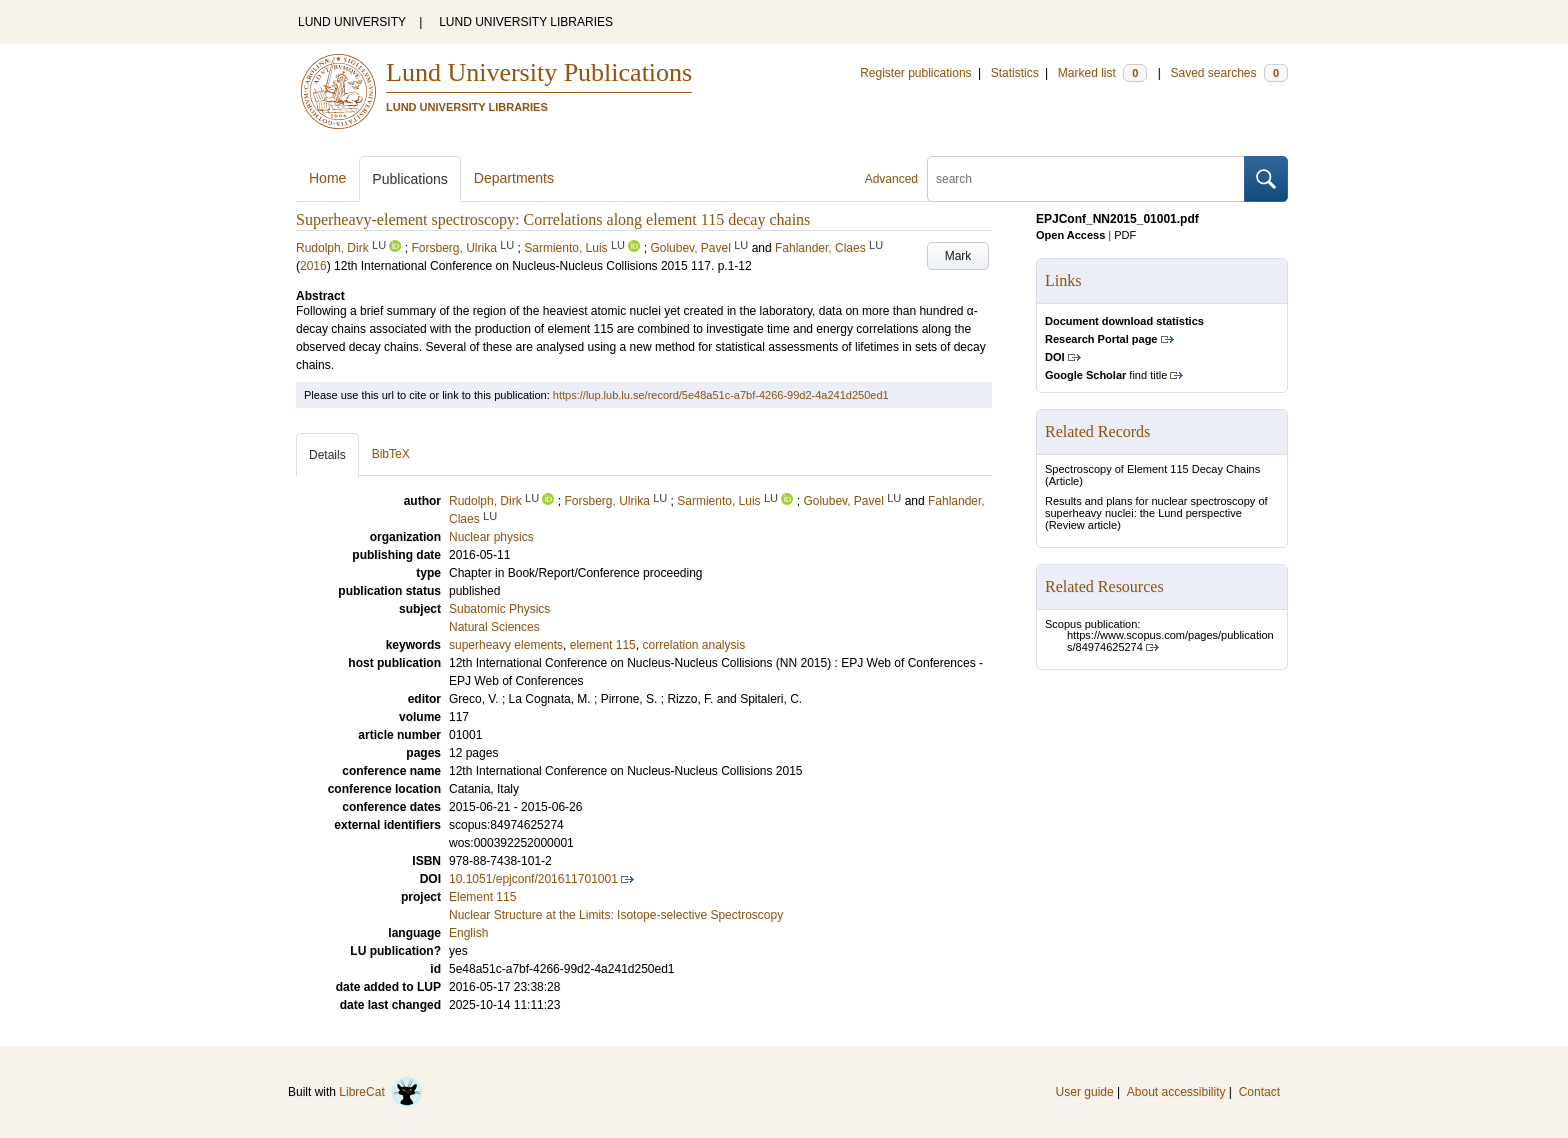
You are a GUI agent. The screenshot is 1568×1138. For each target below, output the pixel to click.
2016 (313, 266)
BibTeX (391, 454)
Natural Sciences (494, 627)
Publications (410, 179)
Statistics (1015, 73)
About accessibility (1176, 1092)
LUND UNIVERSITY (352, 22)
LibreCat (381, 1092)
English (468, 933)
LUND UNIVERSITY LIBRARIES (526, 22)
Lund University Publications (539, 72)
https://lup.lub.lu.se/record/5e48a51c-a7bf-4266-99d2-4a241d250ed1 (721, 395)
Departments (514, 178)
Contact (1259, 1092)
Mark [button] (958, 256)
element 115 (603, 645)
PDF (1125, 235)
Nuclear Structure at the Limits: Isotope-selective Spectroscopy (616, 915)
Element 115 (482, 897)
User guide (1085, 1092)
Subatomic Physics (499, 609)
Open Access (1070, 235)
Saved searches (1229, 73)
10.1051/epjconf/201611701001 (533, 879)
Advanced (891, 179)
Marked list (1102, 73)
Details (327, 455)
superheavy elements (506, 645)
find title (1106, 375)
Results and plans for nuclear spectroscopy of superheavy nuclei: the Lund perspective (1156, 507)
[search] (1086, 179)
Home (327, 178)
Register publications (915, 73)
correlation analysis (693, 645)
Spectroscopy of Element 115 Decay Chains (1152, 469)
